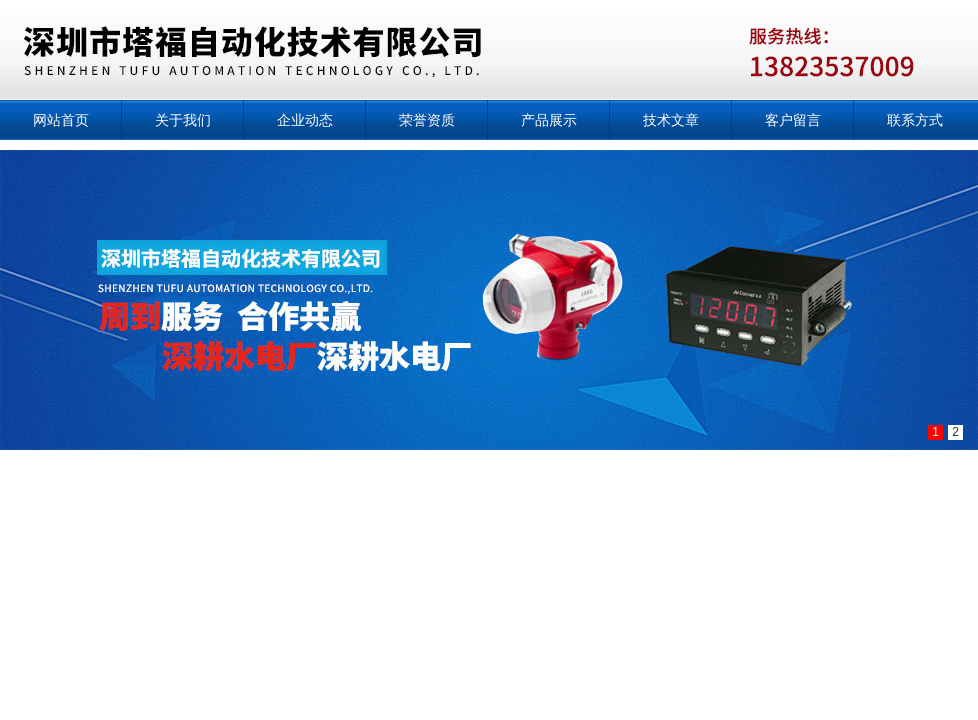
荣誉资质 (427, 120)
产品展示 (549, 120)
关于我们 (183, 120)
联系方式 (915, 120)
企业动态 (305, 120)
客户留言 (793, 120)
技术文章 (671, 120)
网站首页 (61, 120)
